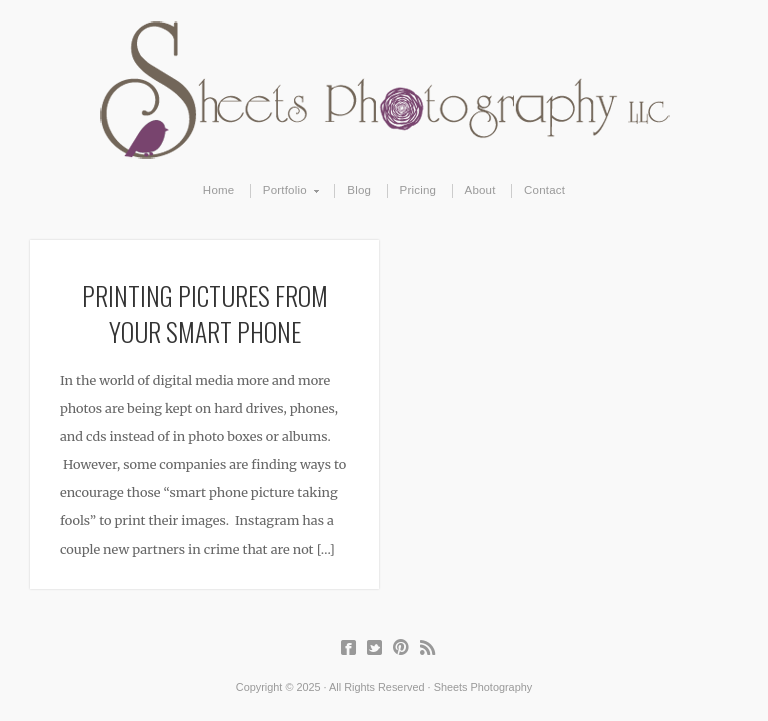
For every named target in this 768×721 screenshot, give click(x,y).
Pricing (418, 190)
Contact (544, 190)
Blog (359, 190)
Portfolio (285, 191)
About (480, 190)
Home (219, 190)
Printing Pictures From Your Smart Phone (205, 313)
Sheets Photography (384, 90)
